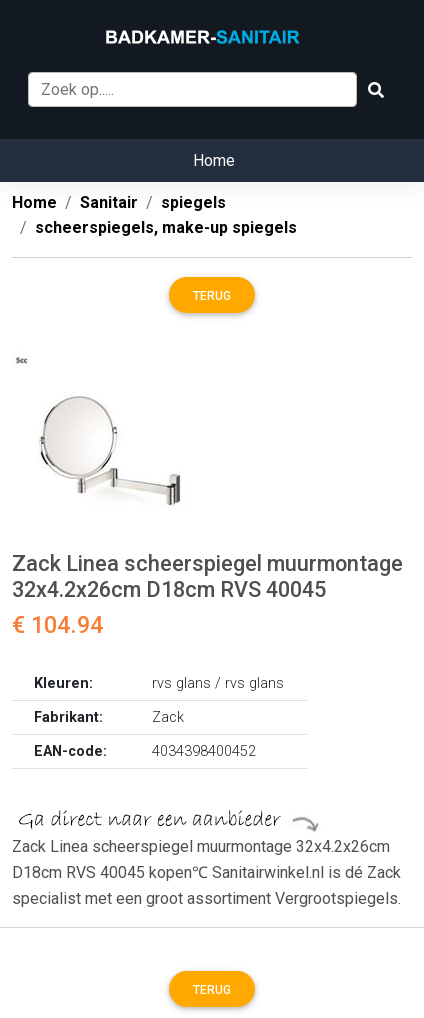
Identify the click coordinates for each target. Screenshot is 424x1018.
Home (214, 160)
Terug (212, 296)
